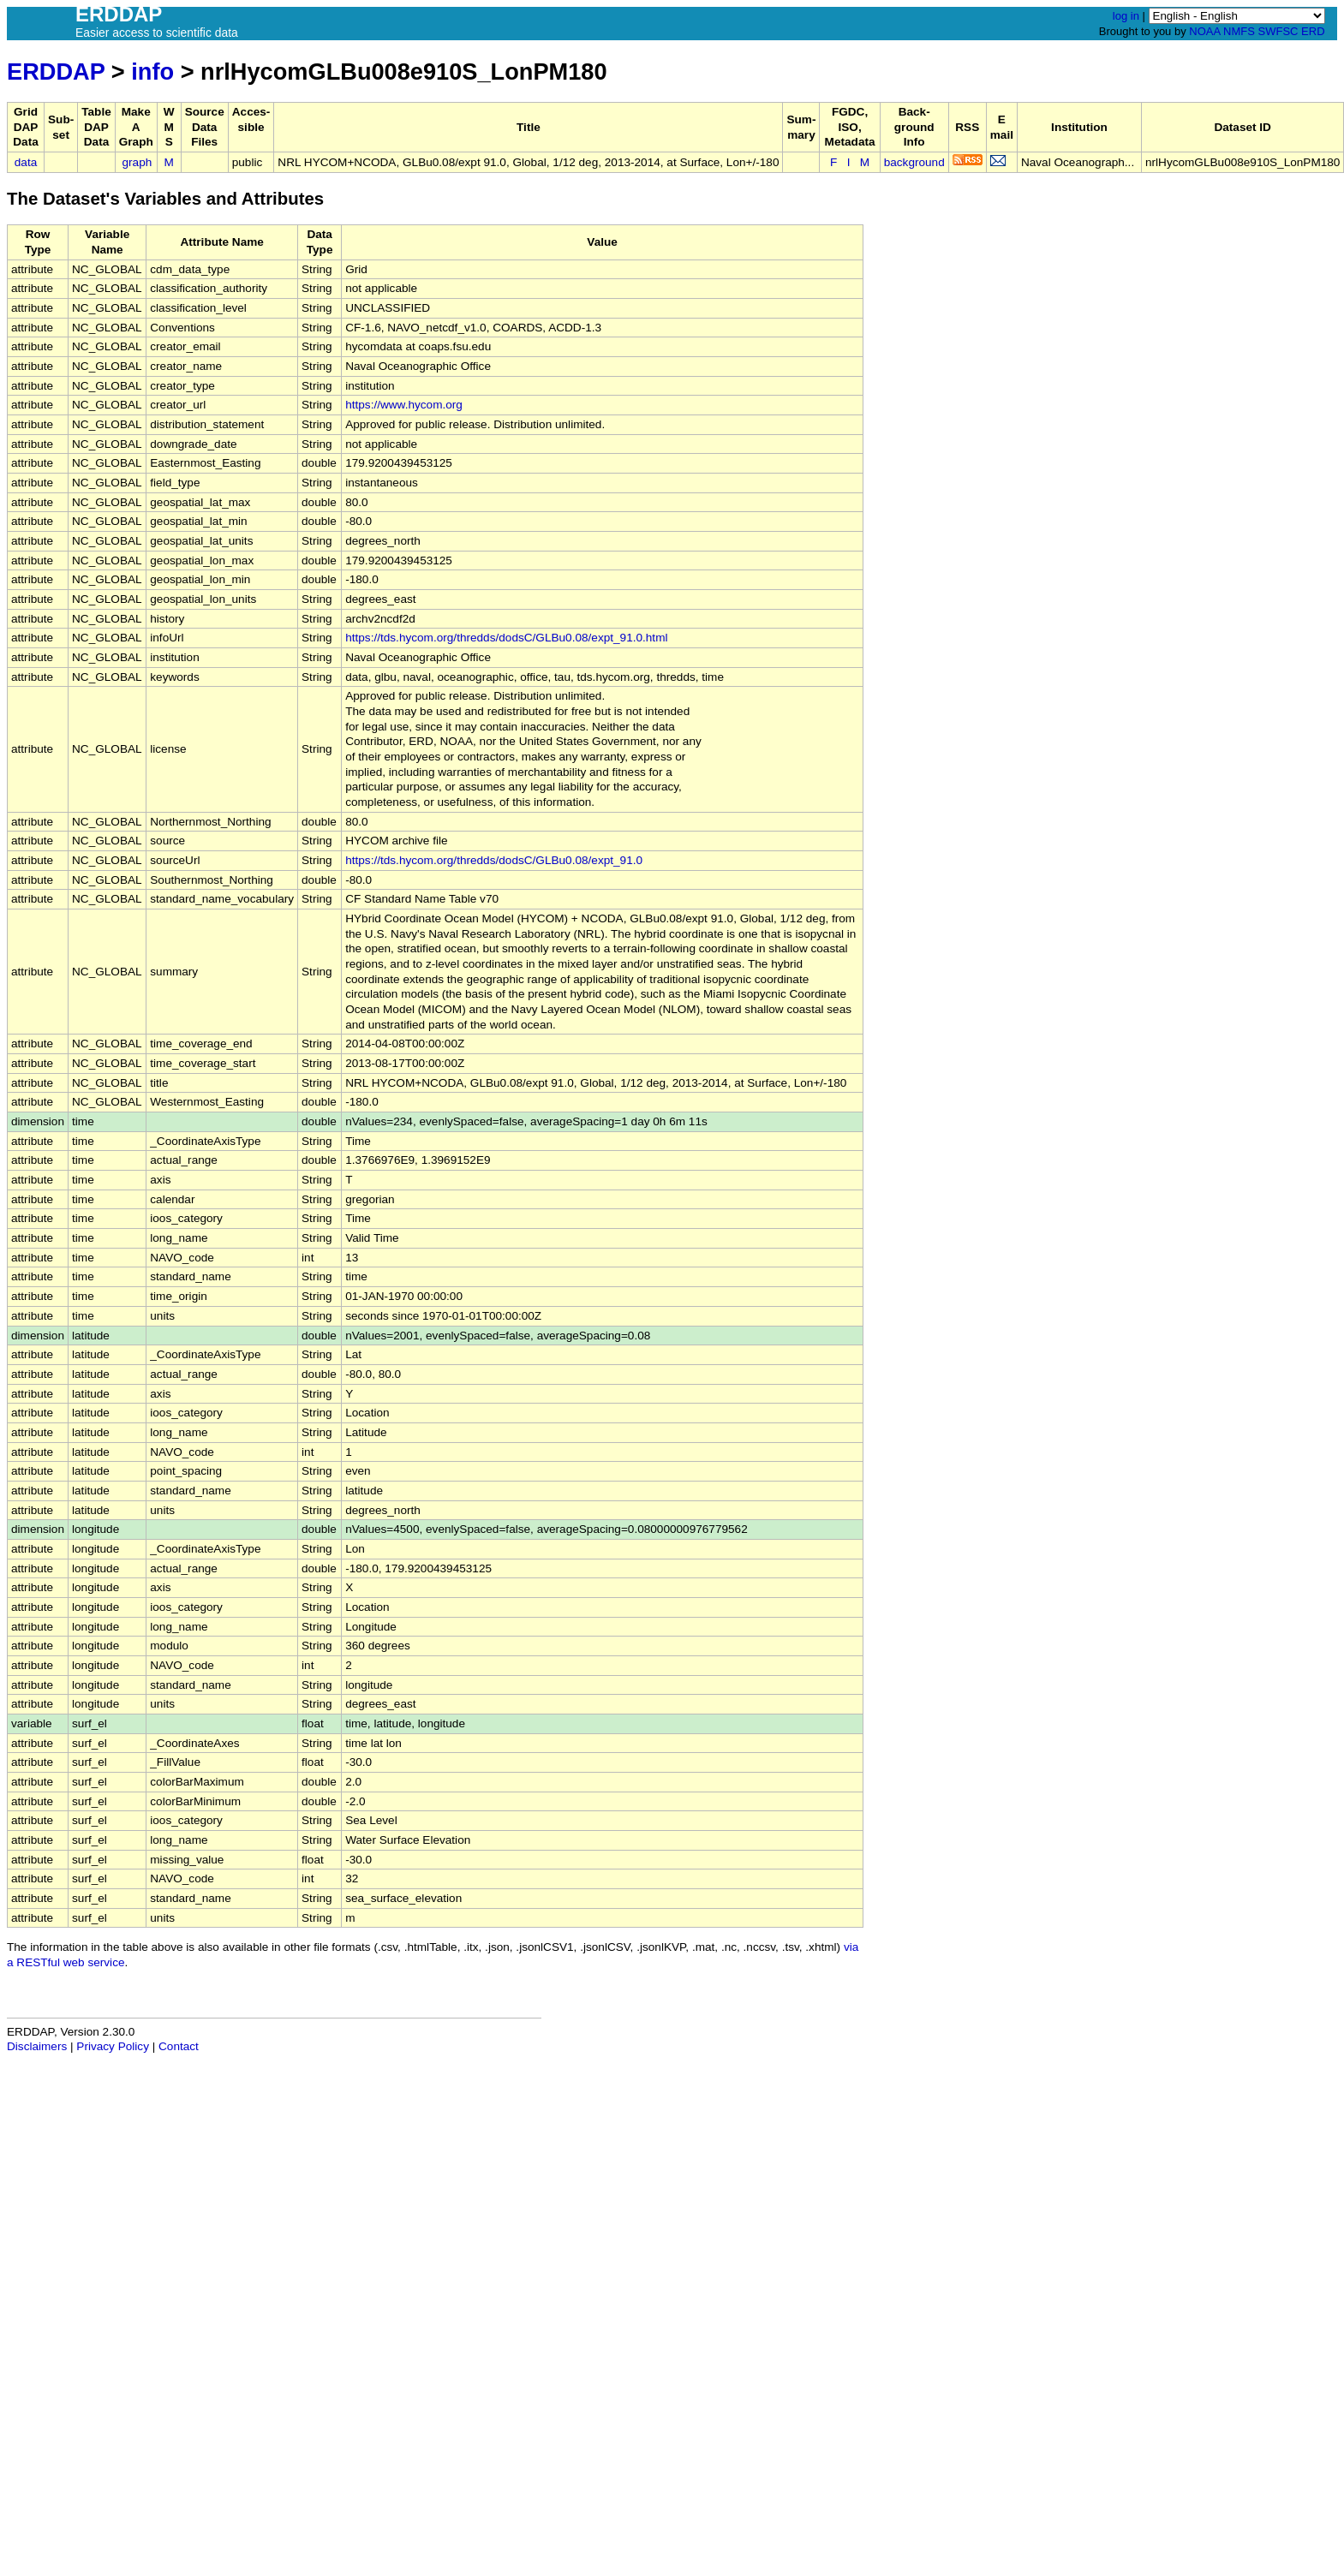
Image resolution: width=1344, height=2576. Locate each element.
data (26, 162)
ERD (1312, 31)
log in (1126, 15)
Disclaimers (37, 2046)
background (914, 162)
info (152, 71)
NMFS (1239, 31)
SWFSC (1278, 31)
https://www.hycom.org (404, 404)
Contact (178, 2046)
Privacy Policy (112, 2046)
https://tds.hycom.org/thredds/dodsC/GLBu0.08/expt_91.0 (493, 860)
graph (137, 162)
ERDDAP (56, 71)
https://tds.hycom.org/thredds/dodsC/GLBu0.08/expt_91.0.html (506, 637)
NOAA (1204, 31)
